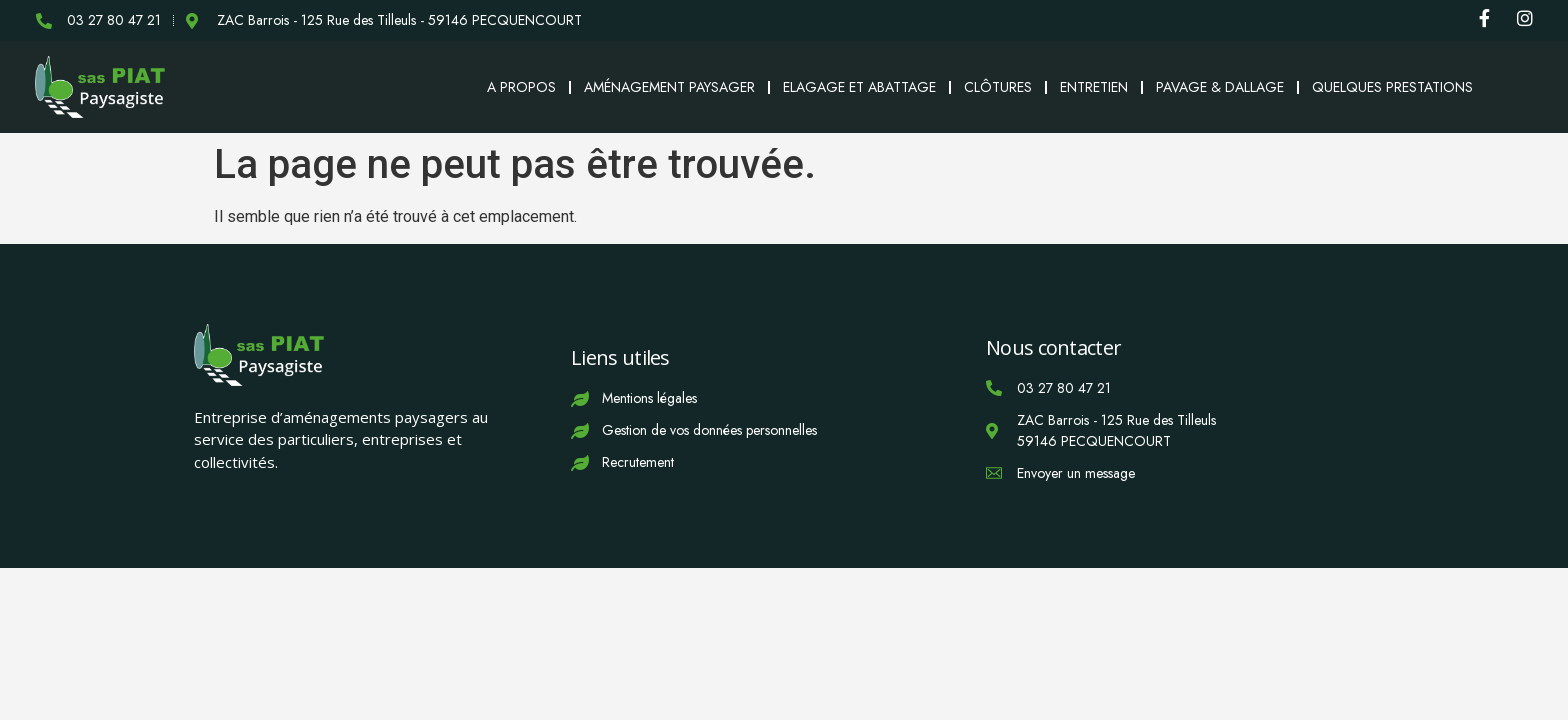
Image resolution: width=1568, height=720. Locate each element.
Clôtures (998, 87)
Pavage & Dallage (1220, 87)
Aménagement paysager (669, 87)
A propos (521, 87)
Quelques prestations (1392, 87)
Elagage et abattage (859, 87)
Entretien (1094, 87)
